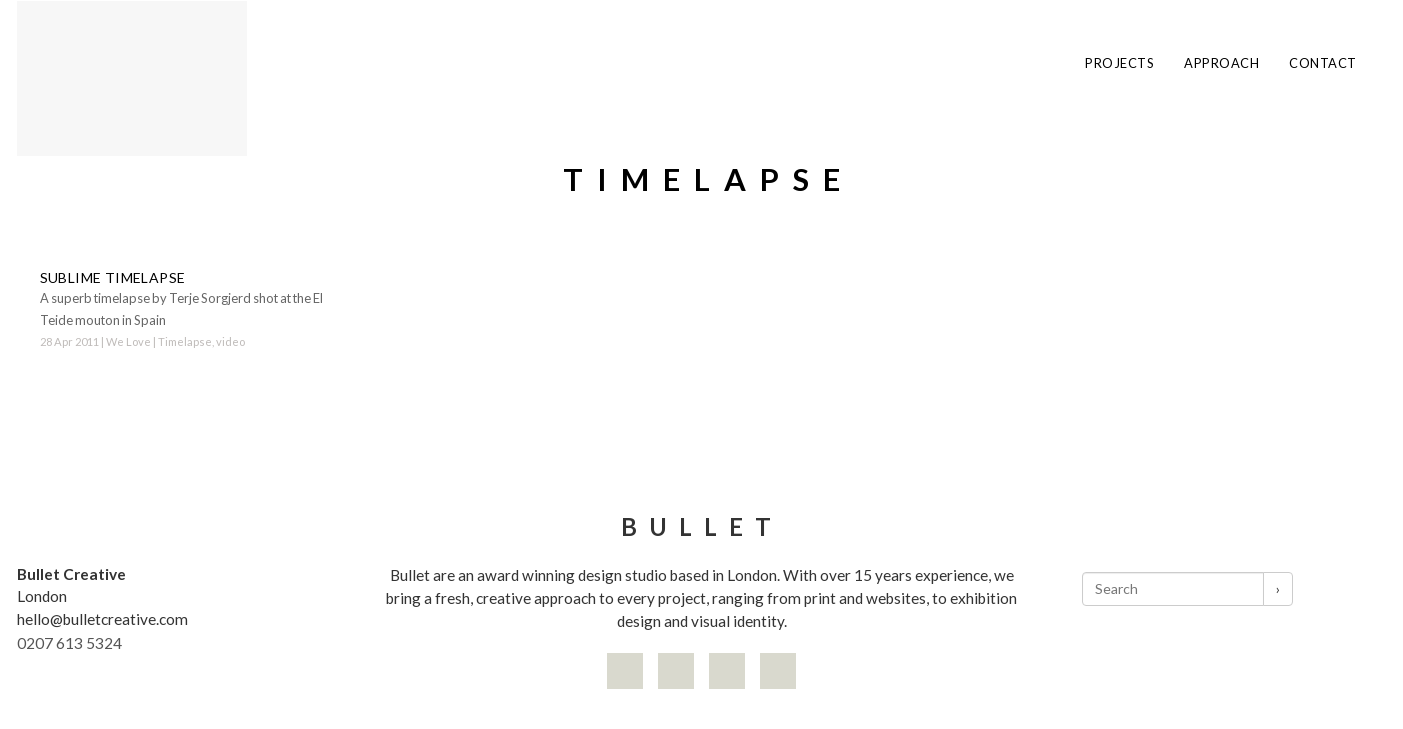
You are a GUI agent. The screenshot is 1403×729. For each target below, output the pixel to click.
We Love (128, 341)
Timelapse (185, 341)
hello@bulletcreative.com (102, 619)
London (42, 596)
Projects (1119, 63)
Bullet (702, 527)
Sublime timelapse (113, 277)
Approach (1221, 63)
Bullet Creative (71, 574)
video (230, 341)
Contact (1323, 63)
